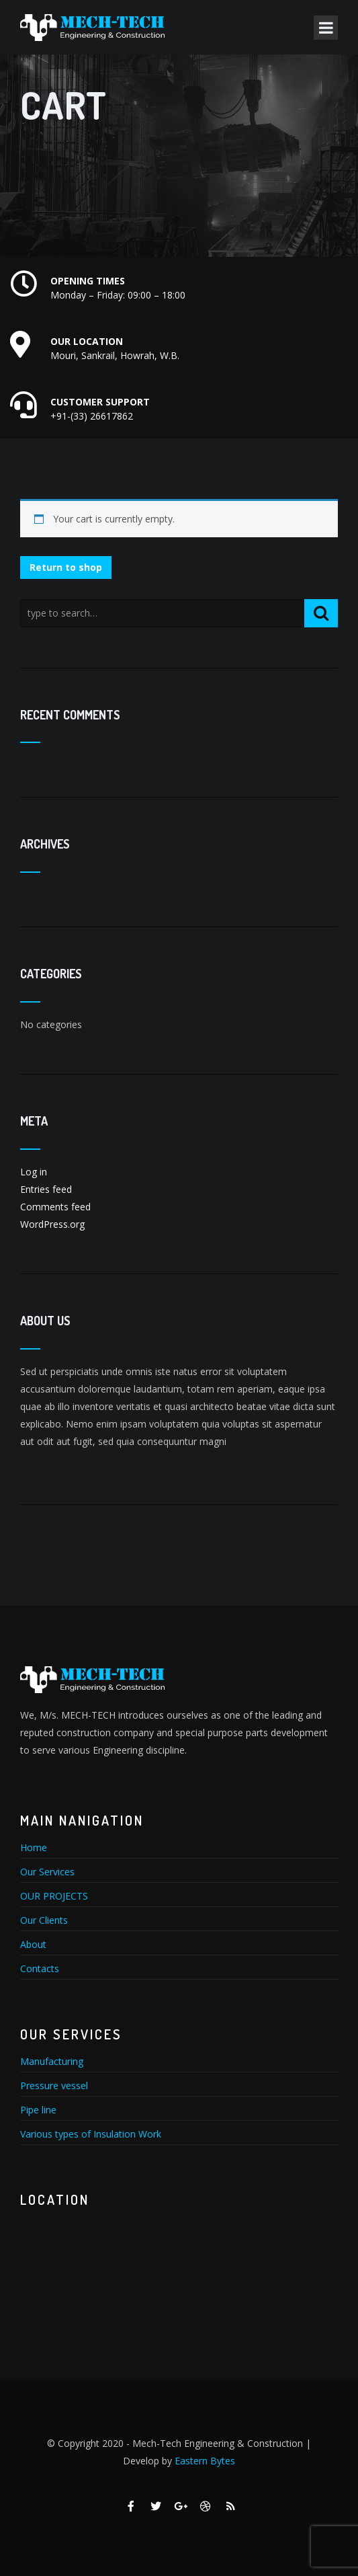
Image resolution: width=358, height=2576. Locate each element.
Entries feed (46, 1189)
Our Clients (44, 1920)
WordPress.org (52, 1224)
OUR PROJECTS (54, 1895)
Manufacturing (51, 2061)
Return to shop (66, 567)
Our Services (47, 1871)
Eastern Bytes (205, 2460)
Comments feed (55, 1206)
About (33, 1944)
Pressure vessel (54, 2085)
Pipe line (38, 2109)
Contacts (39, 1968)
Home (33, 1847)
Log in (33, 1171)
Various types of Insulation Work (90, 2134)
